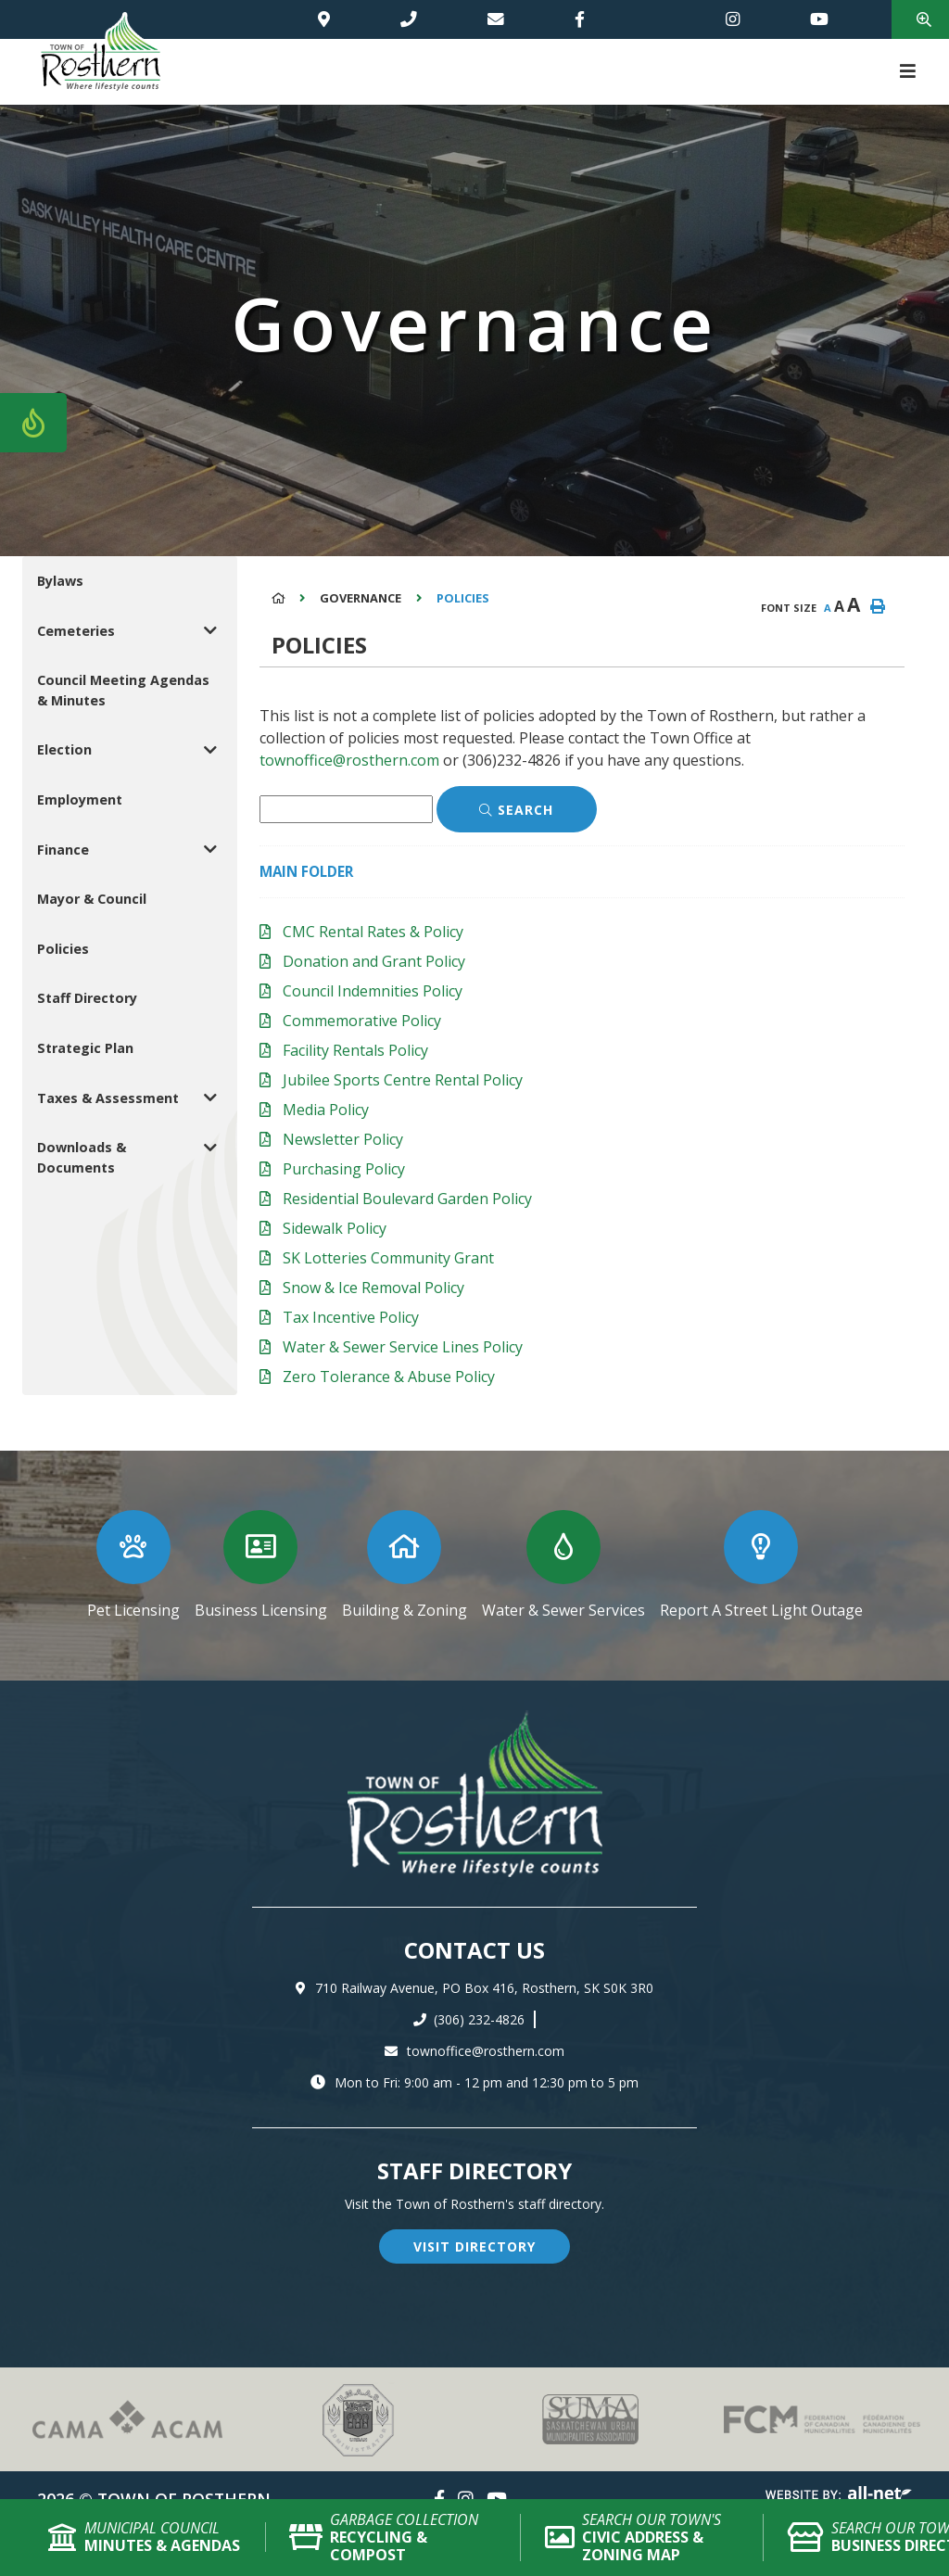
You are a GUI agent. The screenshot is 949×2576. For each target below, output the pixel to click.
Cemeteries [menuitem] (76, 631)
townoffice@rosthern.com (349, 760)
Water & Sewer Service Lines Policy (403, 1347)
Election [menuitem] (64, 749)
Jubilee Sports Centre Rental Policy (403, 1080)
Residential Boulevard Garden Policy (407, 1198)
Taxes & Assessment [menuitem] (108, 1098)
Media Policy (326, 1109)
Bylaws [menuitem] (60, 581)
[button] (211, 630)
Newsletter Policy (343, 1139)
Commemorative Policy (362, 1020)
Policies (463, 598)
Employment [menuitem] (79, 799)
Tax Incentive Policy (351, 1317)
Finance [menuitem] (63, 849)
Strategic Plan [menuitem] (85, 1048)
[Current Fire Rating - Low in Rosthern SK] (33, 422)
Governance (360, 598)
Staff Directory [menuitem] (87, 998)
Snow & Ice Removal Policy (373, 1287)
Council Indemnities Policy (372, 991)
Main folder (306, 871)
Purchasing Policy (344, 1169)
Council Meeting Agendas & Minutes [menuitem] (123, 690)
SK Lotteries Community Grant (388, 1258)
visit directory (474, 2246)
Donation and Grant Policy (374, 961)
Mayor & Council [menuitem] (91, 898)
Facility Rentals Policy (355, 1050)
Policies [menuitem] (63, 949)
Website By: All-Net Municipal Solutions (839, 2496)
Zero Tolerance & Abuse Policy (389, 1376)
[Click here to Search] (517, 809)
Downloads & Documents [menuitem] (81, 1157)
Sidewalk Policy (334, 1228)
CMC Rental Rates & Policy (373, 931)
